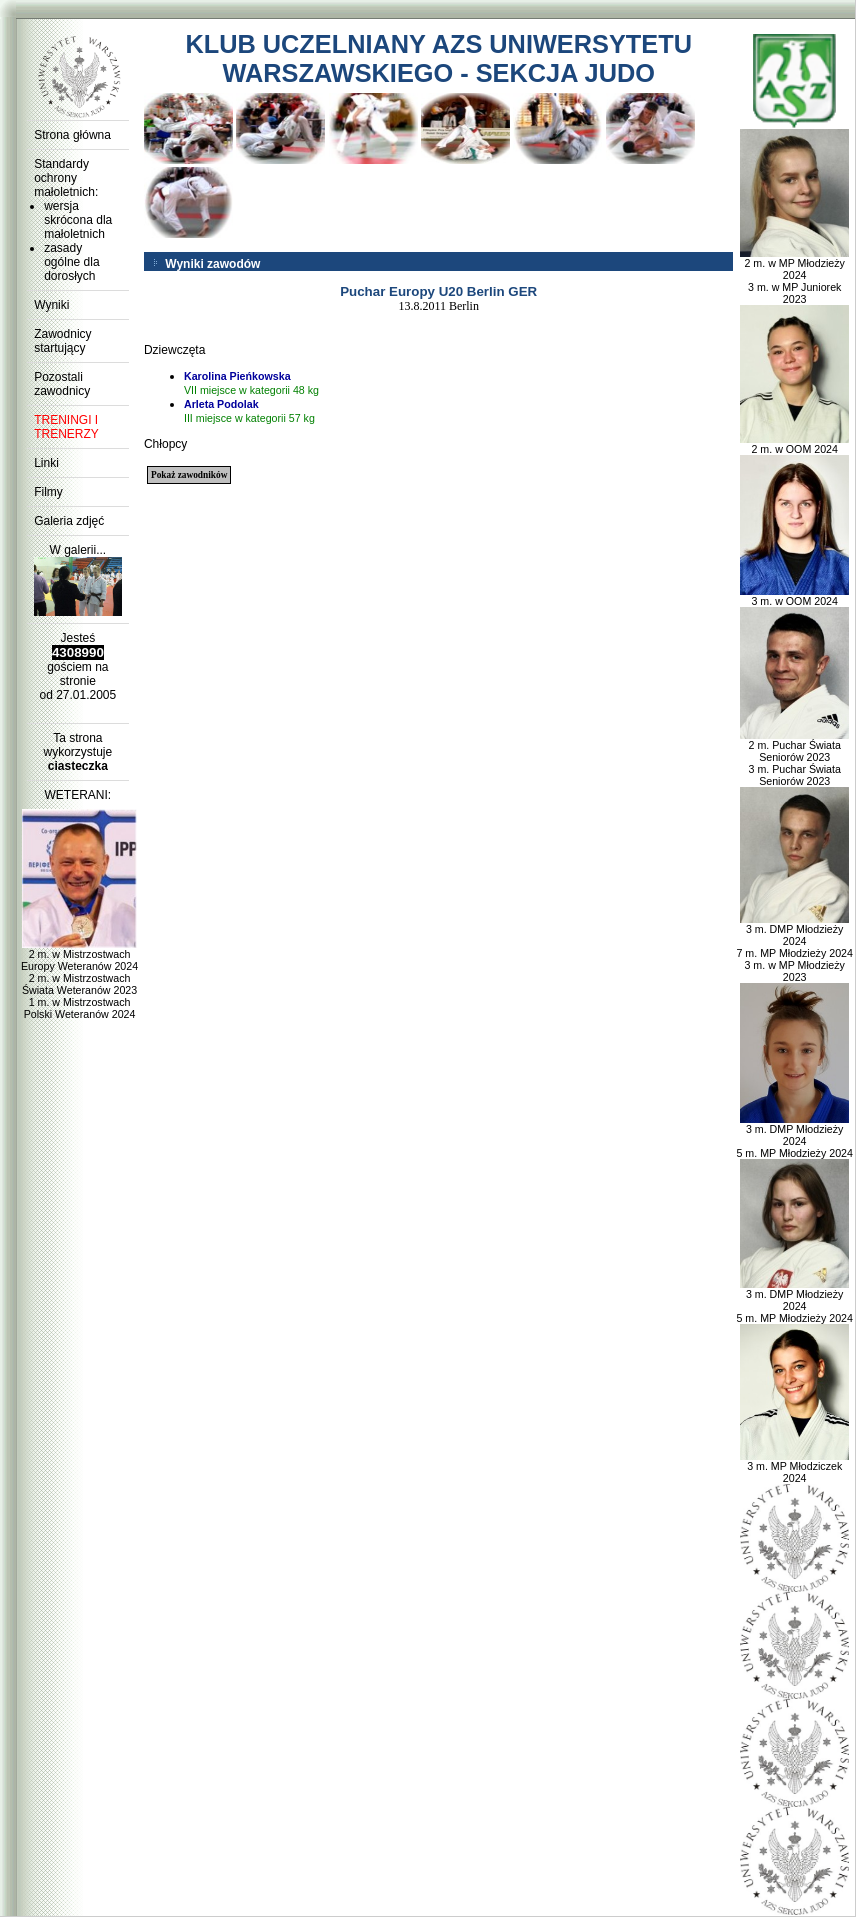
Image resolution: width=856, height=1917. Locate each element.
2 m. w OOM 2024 (794, 444)
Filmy (48, 492)
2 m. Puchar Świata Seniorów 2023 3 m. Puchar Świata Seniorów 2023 (794, 758)
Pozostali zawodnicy (62, 384)
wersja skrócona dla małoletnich (78, 220)
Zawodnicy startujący (62, 341)
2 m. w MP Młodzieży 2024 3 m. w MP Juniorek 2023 (794, 276)
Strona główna (72, 135)
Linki (46, 463)
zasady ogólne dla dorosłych (71, 262)
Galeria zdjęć (69, 521)
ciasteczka (78, 766)
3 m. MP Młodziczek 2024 (794, 1467)
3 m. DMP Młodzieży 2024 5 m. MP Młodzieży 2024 (794, 1136)
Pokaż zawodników (189, 475)
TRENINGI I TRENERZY (66, 427)
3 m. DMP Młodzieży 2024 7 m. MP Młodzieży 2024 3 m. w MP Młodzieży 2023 (794, 948)
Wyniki (51, 305)
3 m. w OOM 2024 (794, 596)
